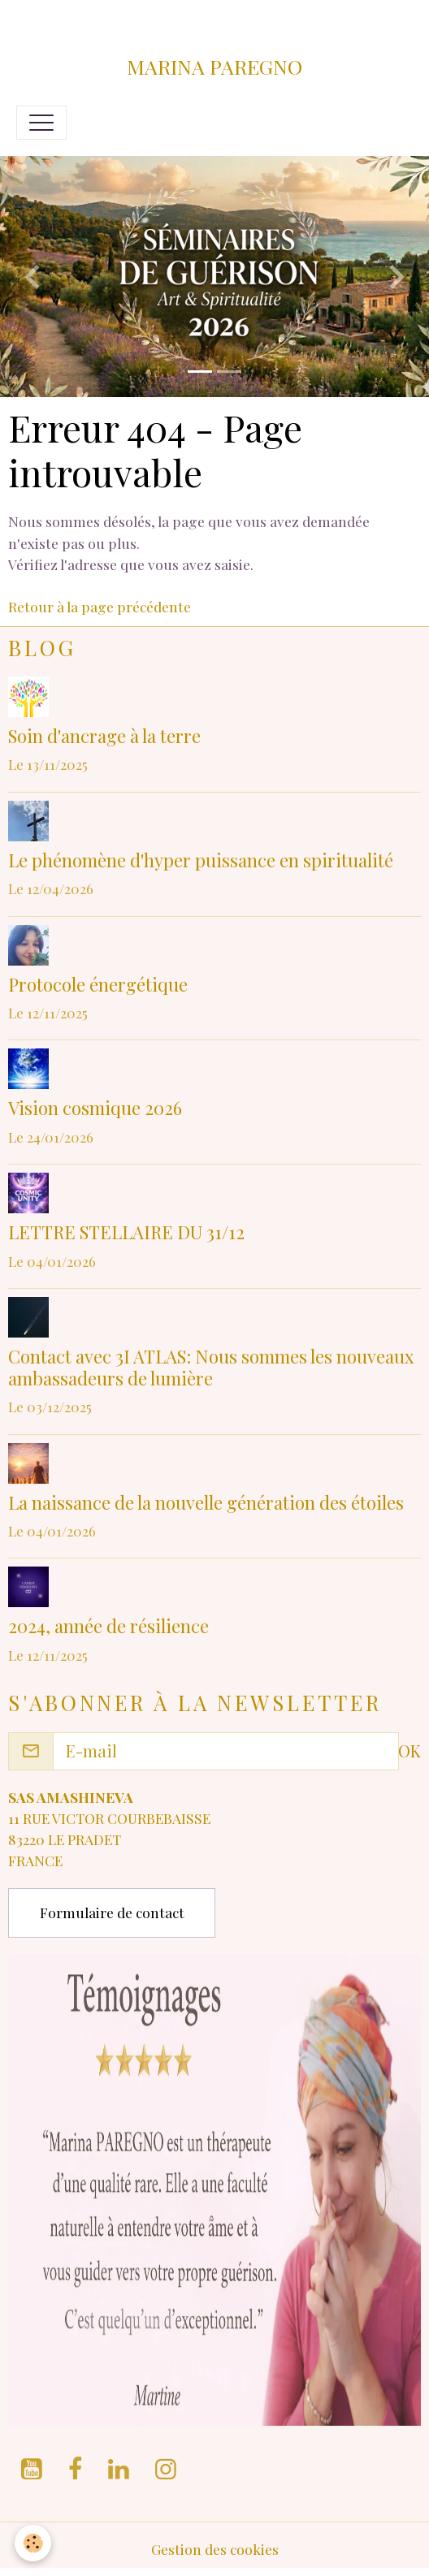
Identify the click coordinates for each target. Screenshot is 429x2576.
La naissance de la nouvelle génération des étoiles (206, 1502)
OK (409, 1750)
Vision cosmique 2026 (95, 1108)
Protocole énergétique (98, 984)
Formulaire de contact (112, 1912)
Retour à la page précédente (99, 606)
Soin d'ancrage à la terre (104, 736)
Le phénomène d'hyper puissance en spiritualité (200, 860)
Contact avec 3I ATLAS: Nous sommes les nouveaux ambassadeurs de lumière (211, 1367)
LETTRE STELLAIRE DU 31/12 (126, 1232)
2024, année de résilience (108, 1626)
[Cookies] (33, 2543)
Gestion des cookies (215, 2548)
